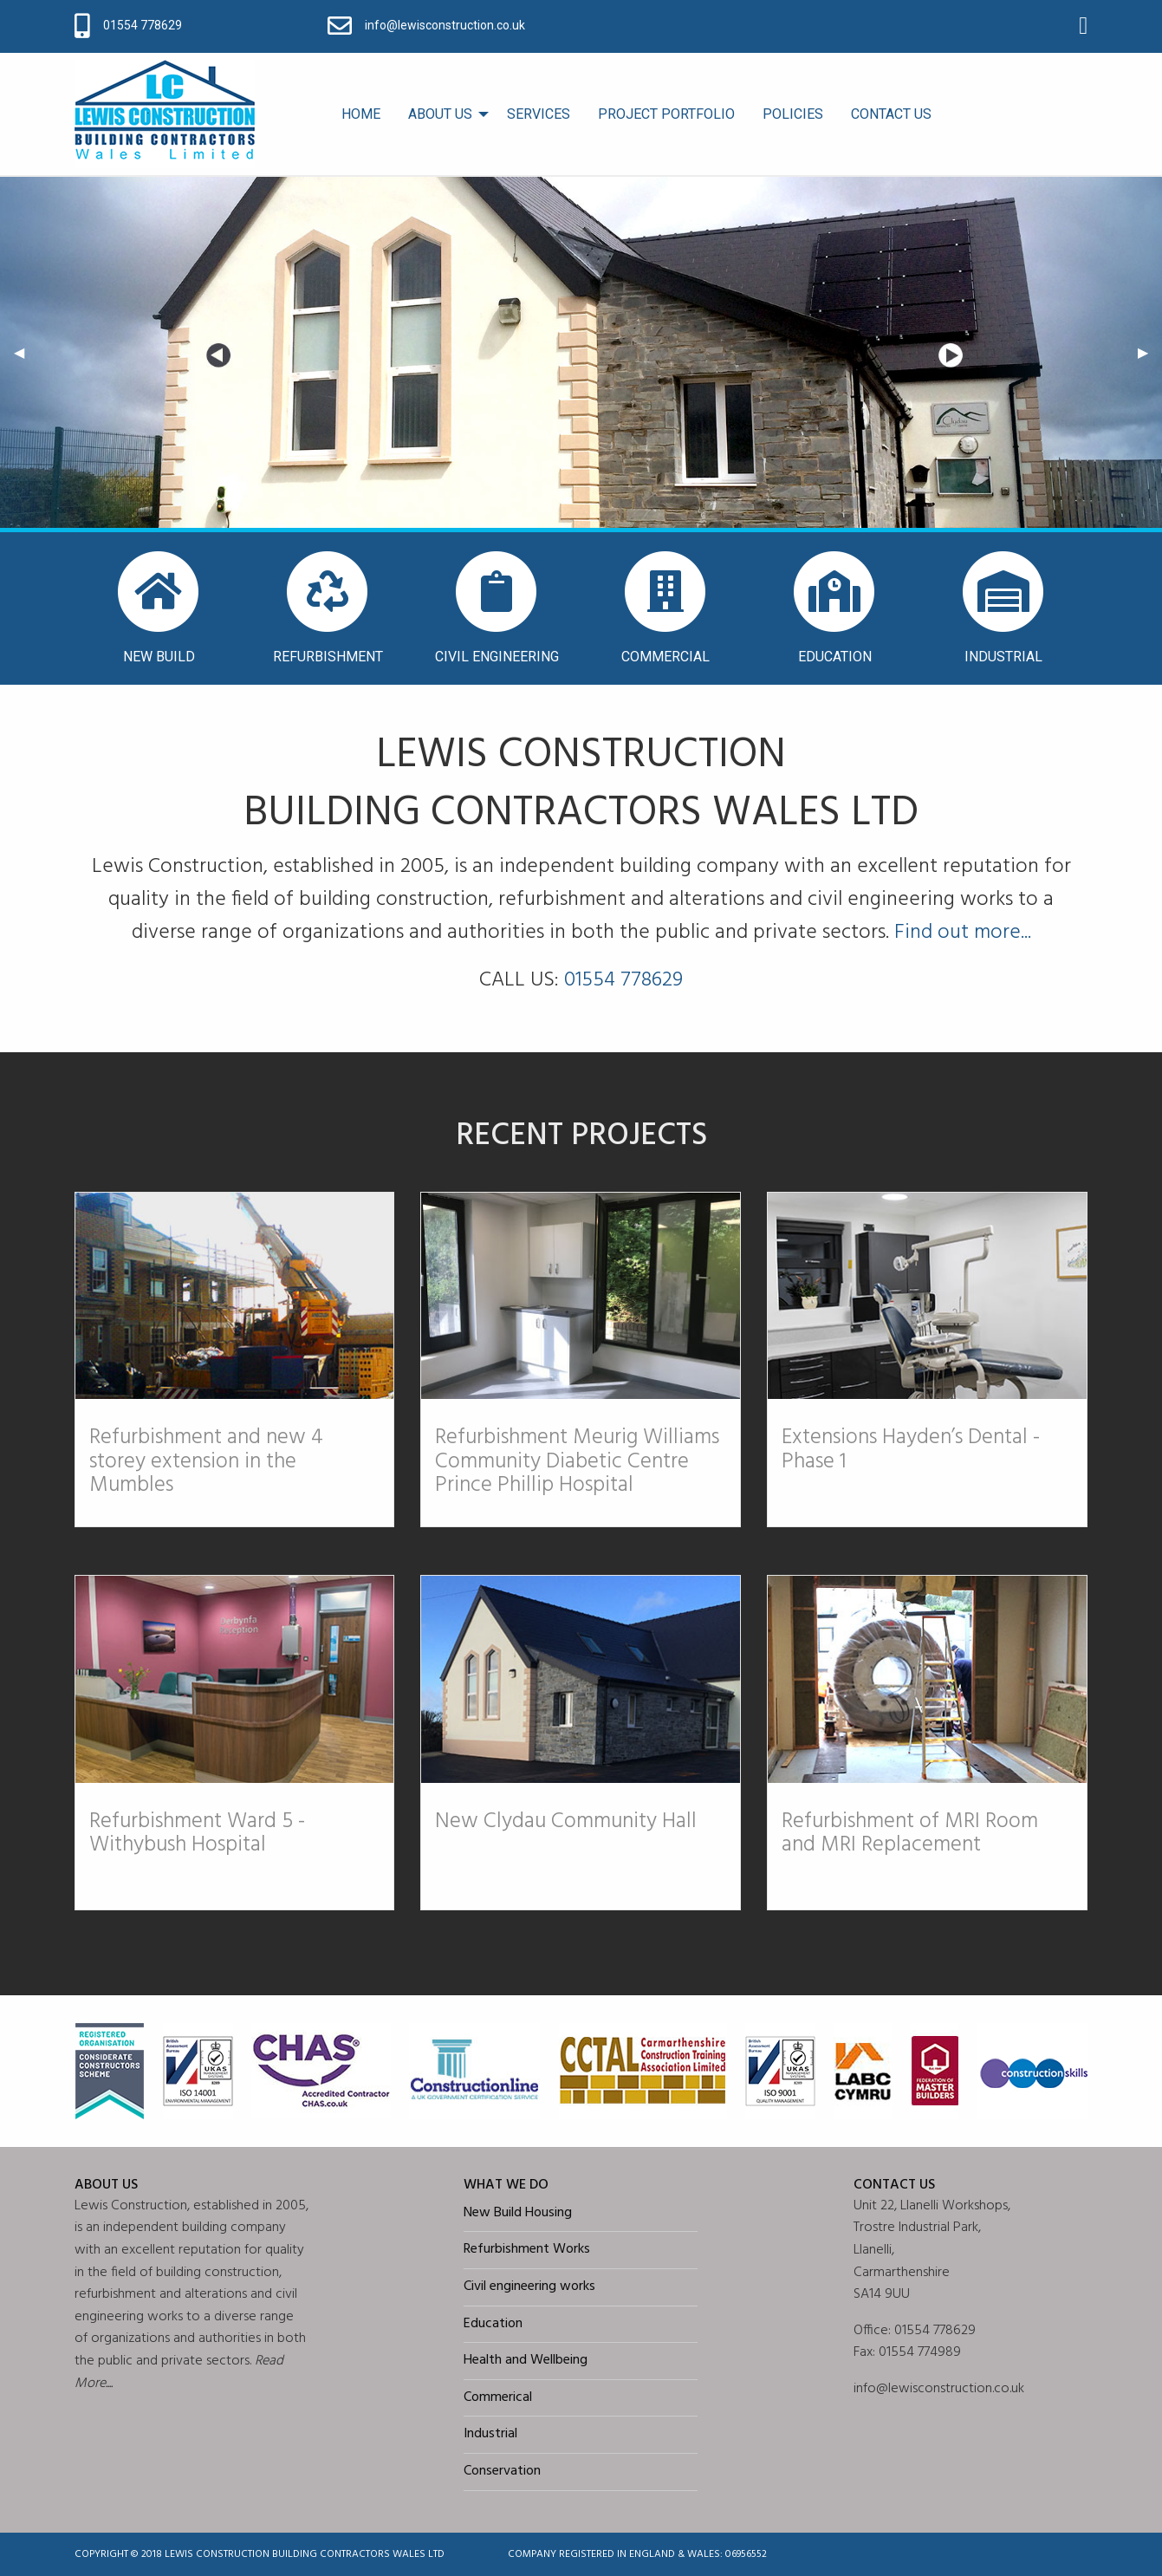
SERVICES (538, 114)
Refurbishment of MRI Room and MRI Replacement (910, 1834)
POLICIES (793, 114)
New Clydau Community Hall (566, 1822)
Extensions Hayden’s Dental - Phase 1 (911, 1450)
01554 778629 (142, 25)
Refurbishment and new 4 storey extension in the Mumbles (206, 1462)
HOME (360, 114)
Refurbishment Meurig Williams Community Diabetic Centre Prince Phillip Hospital (577, 1462)
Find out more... (962, 932)
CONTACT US (891, 114)
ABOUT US (440, 114)
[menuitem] (361, 113)
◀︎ (26, 352)
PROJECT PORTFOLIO (666, 114)
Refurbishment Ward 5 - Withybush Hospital (197, 1834)
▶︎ (1150, 352)
